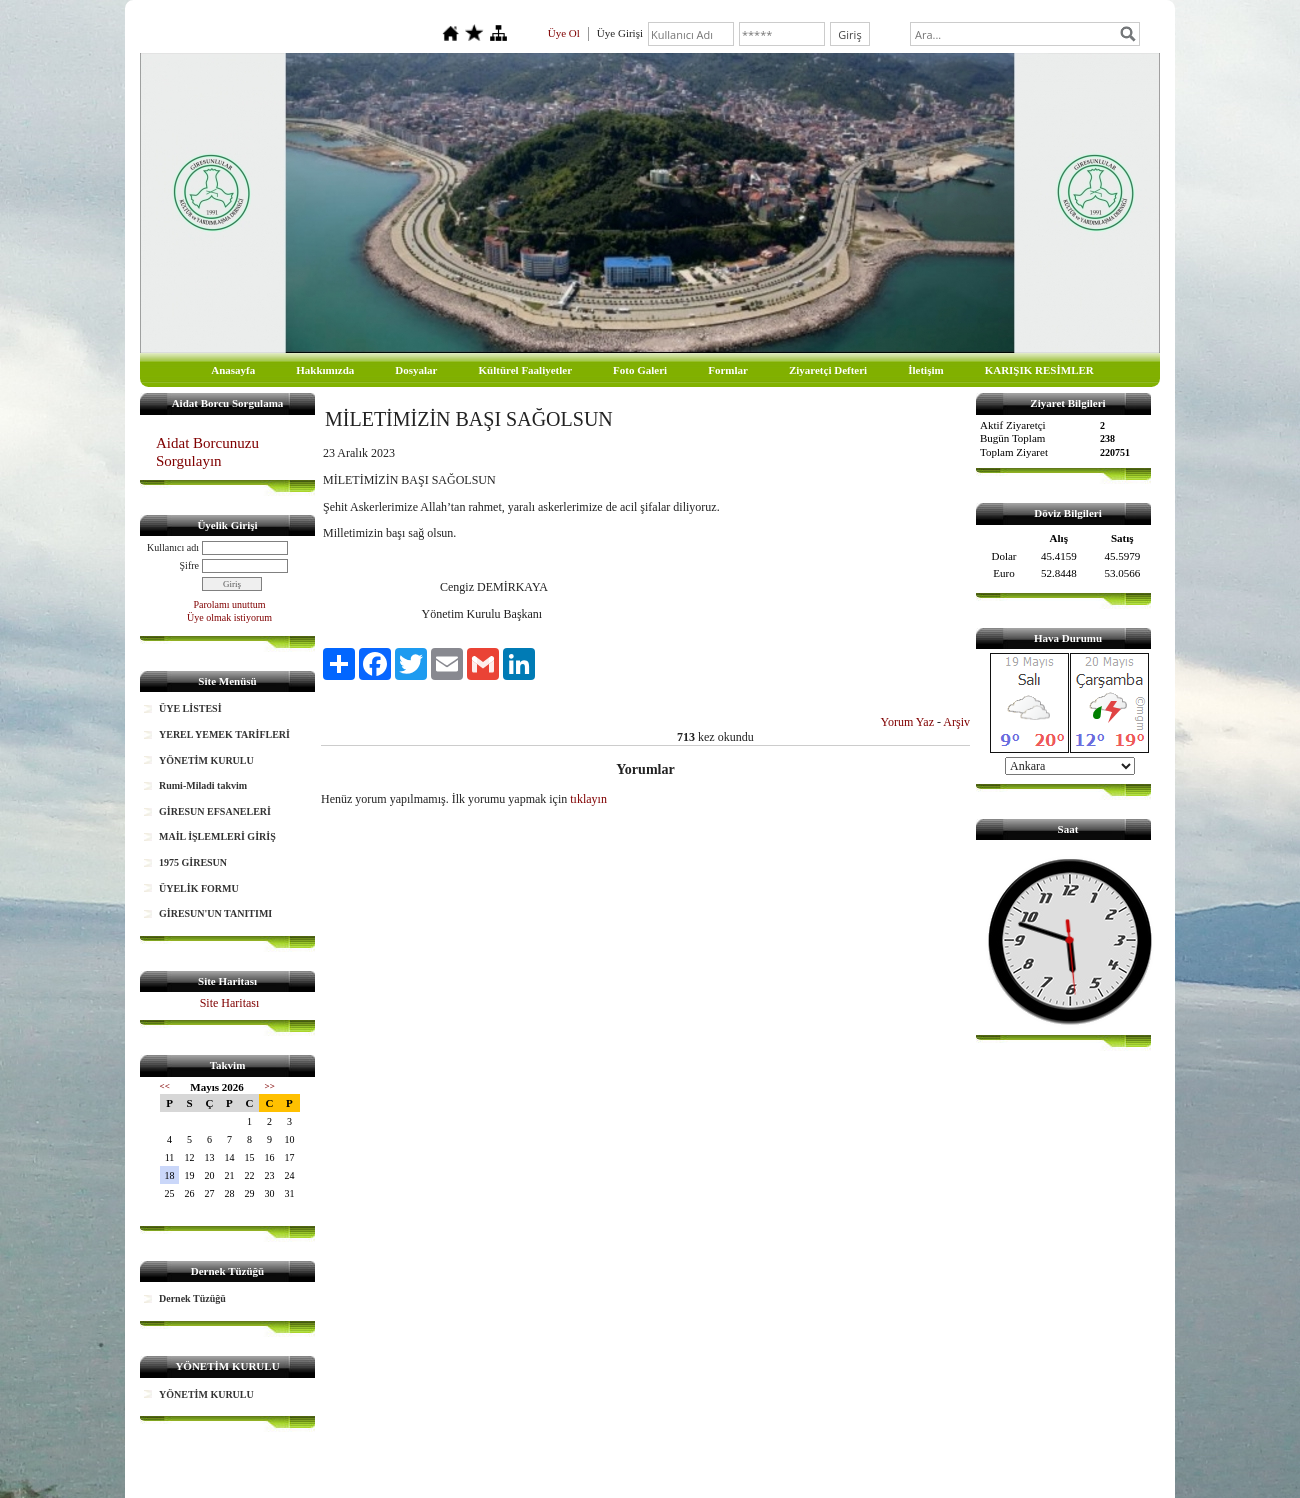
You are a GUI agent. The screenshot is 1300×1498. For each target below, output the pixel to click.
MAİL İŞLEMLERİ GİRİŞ (217, 836)
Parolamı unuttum (230, 604)
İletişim (925, 370)
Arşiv (956, 722)
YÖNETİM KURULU (206, 760)
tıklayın (588, 799)
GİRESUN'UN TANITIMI (215, 913)
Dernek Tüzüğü (192, 1298)
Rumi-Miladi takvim (203, 785)
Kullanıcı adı (173, 547)
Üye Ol (564, 33)
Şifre (189, 565)
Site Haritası (230, 1003)
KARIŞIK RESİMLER (1039, 370)
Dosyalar (416, 370)
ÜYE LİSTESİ (190, 708)
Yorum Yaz (907, 722)
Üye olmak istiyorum (229, 617)
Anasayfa (233, 370)
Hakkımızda (325, 370)
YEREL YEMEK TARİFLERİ (224, 734)
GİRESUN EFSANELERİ (215, 811)
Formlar (728, 370)
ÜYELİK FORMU (199, 888)
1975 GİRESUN (193, 862)
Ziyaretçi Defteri (828, 370)
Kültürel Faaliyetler (526, 370)
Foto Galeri (640, 370)
